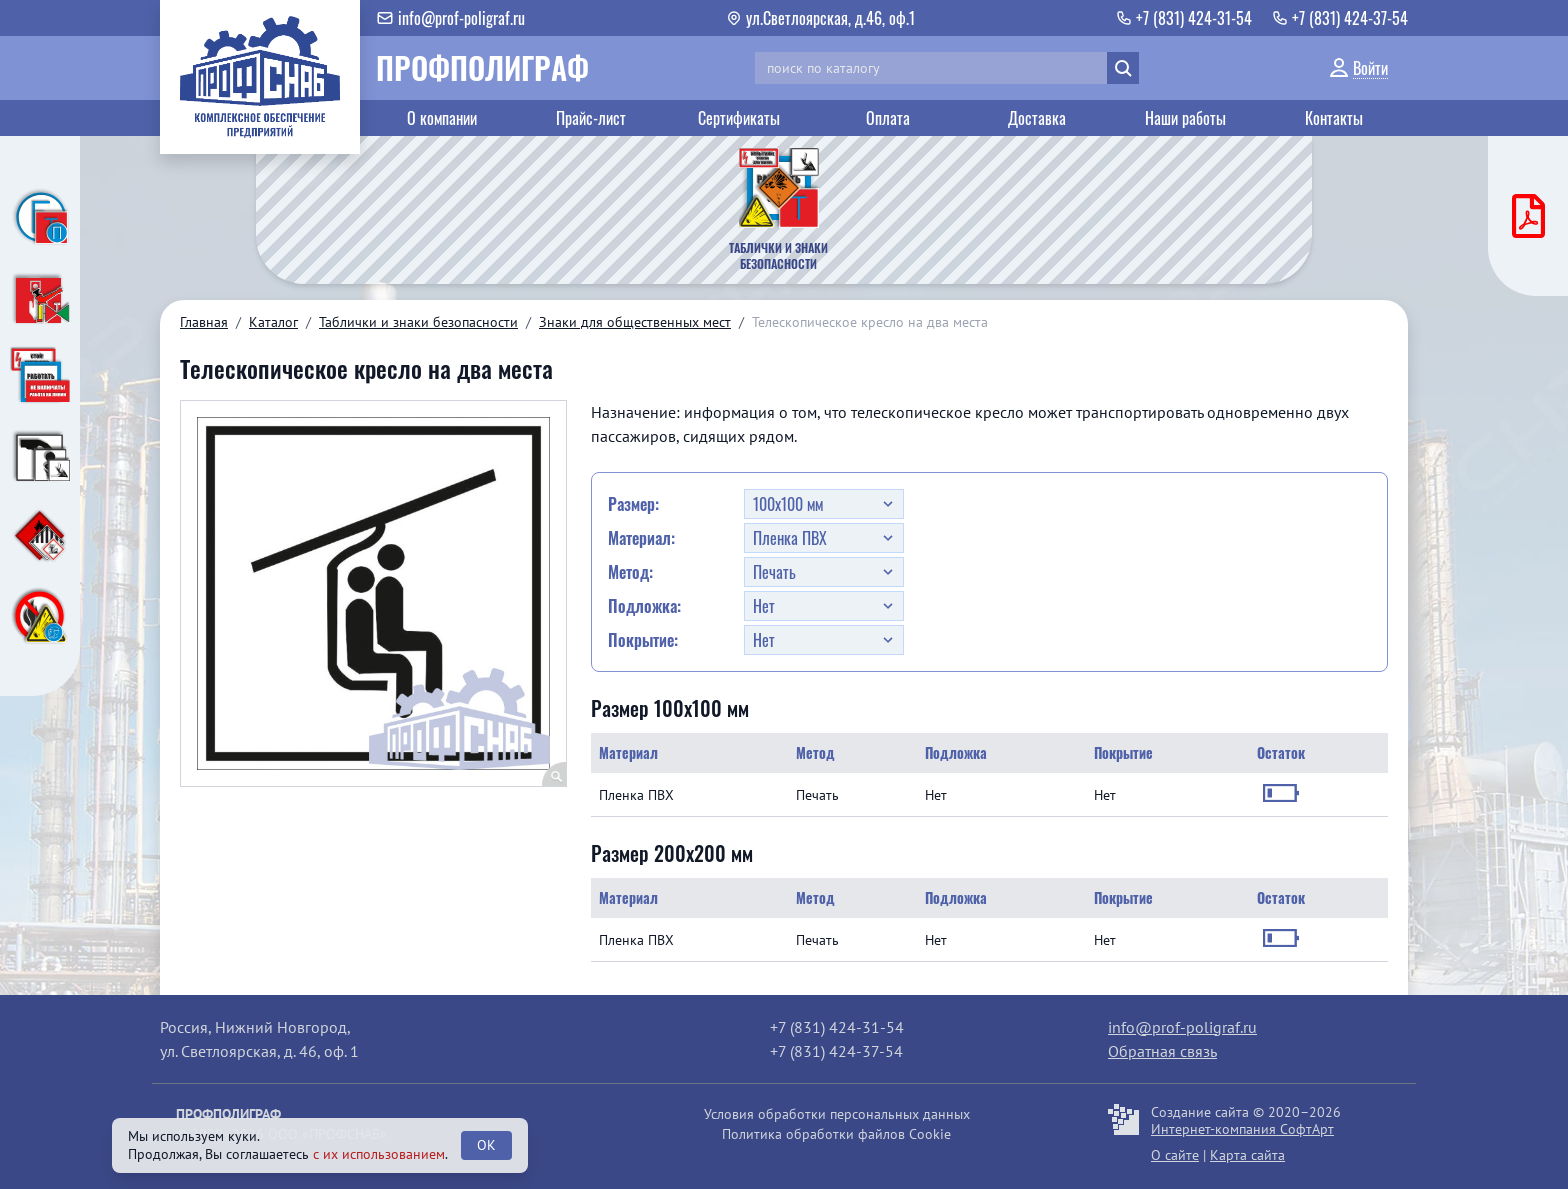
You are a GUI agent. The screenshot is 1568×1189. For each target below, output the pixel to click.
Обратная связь (1162, 1051)
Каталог (273, 322)
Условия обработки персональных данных (837, 1114)
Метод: (630, 572)
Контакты (1334, 118)
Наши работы (1185, 118)
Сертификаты (739, 118)
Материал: (641, 538)
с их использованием (379, 1154)
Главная (204, 322)
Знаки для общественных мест (635, 322)
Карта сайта (1247, 1155)
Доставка (1037, 118)
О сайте (1175, 1155)
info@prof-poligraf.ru (1182, 1027)
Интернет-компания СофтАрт (1242, 1129)
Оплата (888, 118)
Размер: (633, 504)
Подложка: (644, 606)
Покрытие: (643, 640)
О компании (442, 118)
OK (486, 1145)
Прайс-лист (591, 118)
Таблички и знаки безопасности (418, 322)
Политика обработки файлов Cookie (836, 1134)
